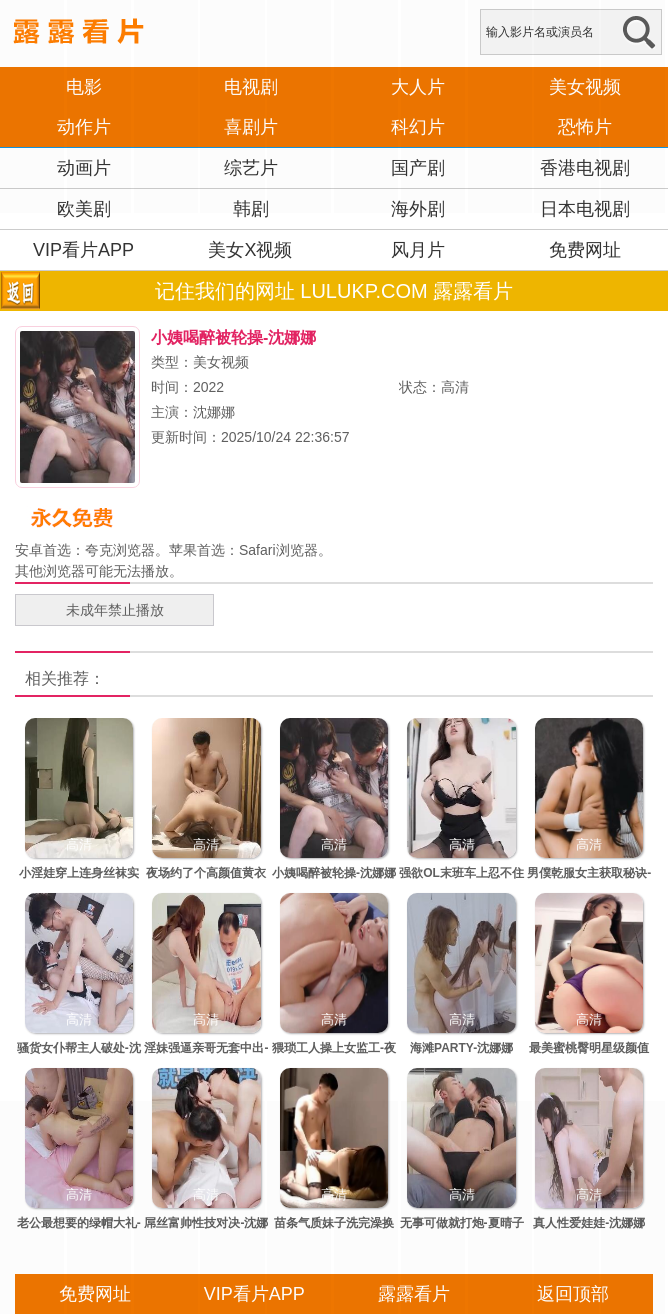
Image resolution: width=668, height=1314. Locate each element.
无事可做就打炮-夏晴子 (462, 1223)
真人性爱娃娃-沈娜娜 (589, 1223)
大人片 (418, 87)
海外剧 (418, 209)
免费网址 (585, 250)
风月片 (418, 250)
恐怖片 (585, 127)
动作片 (84, 127)
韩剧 (251, 209)
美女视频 (585, 87)
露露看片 (414, 1294)
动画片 (84, 168)
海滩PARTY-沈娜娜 (461, 1048)
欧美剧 (84, 209)
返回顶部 (573, 1294)
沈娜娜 (214, 412)
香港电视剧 (585, 168)
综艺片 (251, 168)
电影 (84, 87)
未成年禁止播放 (115, 610)
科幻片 (418, 127)
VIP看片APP (83, 250)
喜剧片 (251, 127)
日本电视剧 (585, 209)
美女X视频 (250, 250)
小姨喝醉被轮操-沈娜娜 (334, 873)
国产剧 (418, 168)
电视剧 (251, 87)
